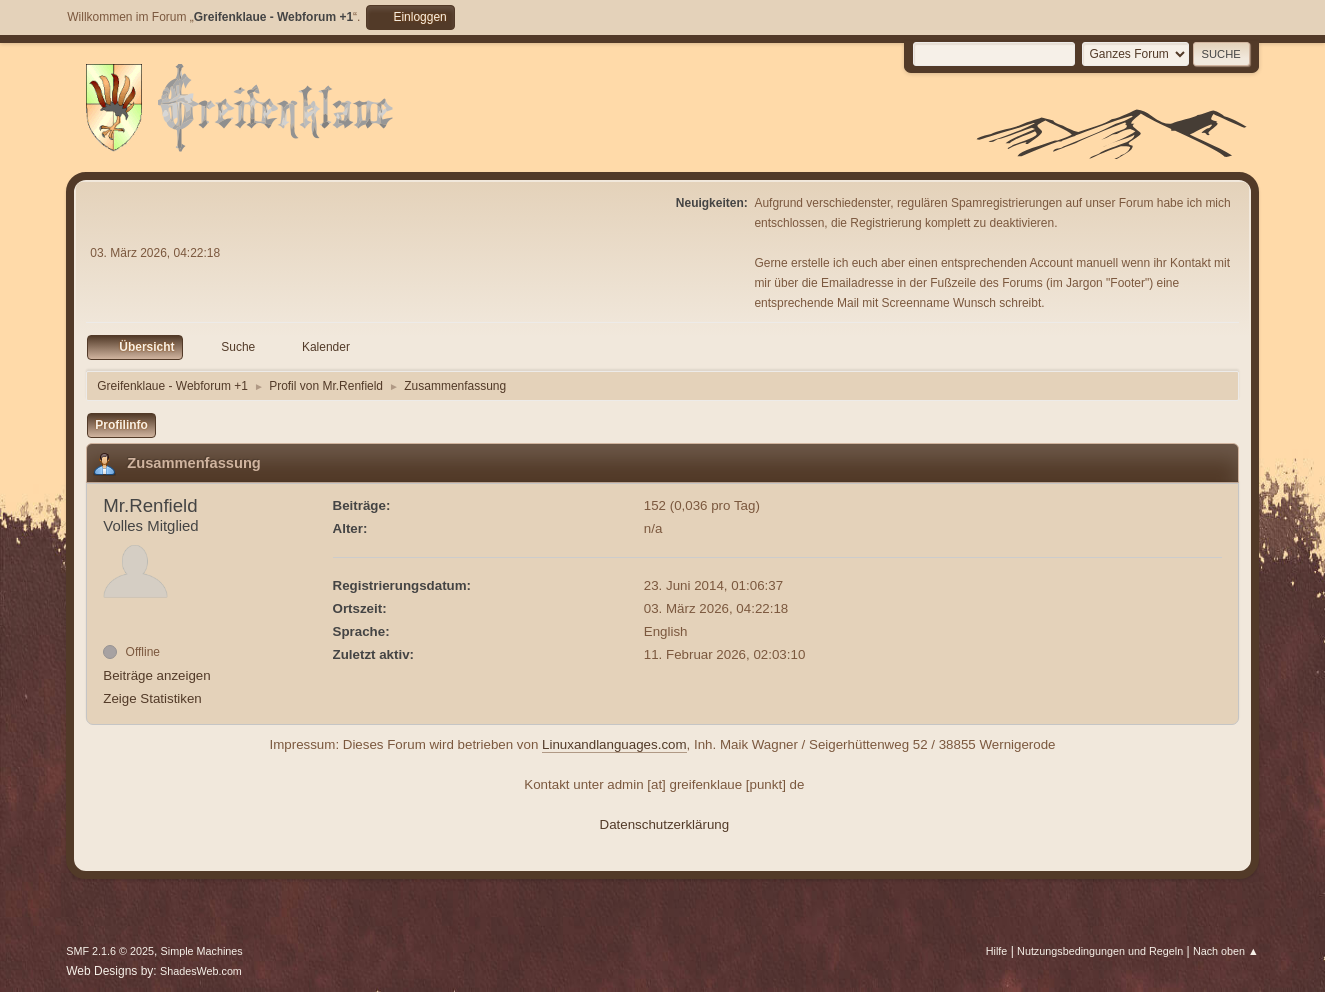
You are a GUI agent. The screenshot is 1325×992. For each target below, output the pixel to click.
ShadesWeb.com (201, 971)
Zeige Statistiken (152, 698)
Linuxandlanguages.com (614, 744)
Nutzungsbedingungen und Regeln (1100, 951)
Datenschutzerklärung (665, 824)
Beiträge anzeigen (156, 675)
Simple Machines (202, 951)
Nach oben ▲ (1226, 951)
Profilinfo (121, 425)
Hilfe (997, 951)
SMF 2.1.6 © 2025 (110, 951)
